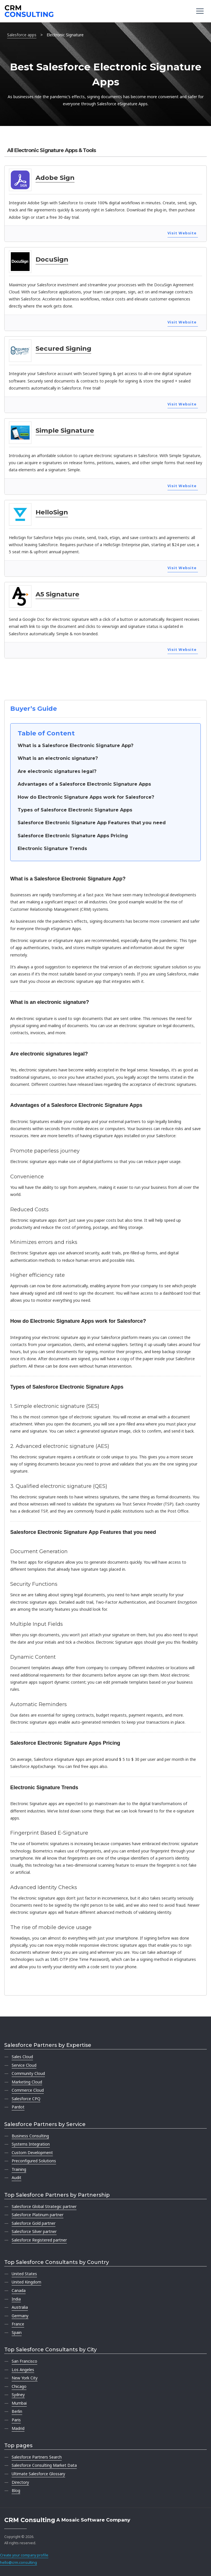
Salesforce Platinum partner (37, 2214)
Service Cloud (24, 2065)
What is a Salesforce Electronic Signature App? (75, 745)
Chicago (19, 2386)
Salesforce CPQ (26, 2098)
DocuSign (52, 259)
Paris (16, 2420)
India (16, 2299)
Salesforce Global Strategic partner (44, 2206)
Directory (20, 2482)
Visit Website (181, 232)
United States (24, 2273)
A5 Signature (57, 594)
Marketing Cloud (27, 2082)
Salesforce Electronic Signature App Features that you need (92, 822)
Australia (20, 2307)
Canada (19, 2290)
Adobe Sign (55, 178)
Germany (20, 2315)
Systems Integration (31, 2144)
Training (19, 2169)
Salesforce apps (21, 34)
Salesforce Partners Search (37, 2457)
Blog (16, 2490)
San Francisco (24, 2361)
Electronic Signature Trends (52, 848)
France (18, 2324)
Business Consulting (30, 2135)
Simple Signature (65, 430)
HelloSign (52, 512)
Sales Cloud (22, 2056)
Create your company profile (24, 2555)
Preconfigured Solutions (34, 2160)
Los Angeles (23, 2369)
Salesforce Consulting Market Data (44, 2465)
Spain (17, 2332)
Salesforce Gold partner (33, 2223)
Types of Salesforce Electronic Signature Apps (75, 810)
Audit (16, 2177)
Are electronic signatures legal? (57, 771)
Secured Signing (63, 348)
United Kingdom (26, 2282)
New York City (25, 2378)
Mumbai (19, 2403)
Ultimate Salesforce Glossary (38, 2473)
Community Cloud (28, 2073)
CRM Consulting (29, 2520)
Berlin (17, 2411)
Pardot (18, 2107)
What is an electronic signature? (58, 758)
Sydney (18, 2394)
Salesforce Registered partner (39, 2240)
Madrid (18, 2428)
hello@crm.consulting (18, 2562)
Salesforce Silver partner (34, 2231)
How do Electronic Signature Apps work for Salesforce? (86, 797)
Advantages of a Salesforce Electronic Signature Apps (84, 784)
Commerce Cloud (28, 2090)
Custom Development (32, 2152)
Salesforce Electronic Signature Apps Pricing (73, 835)
